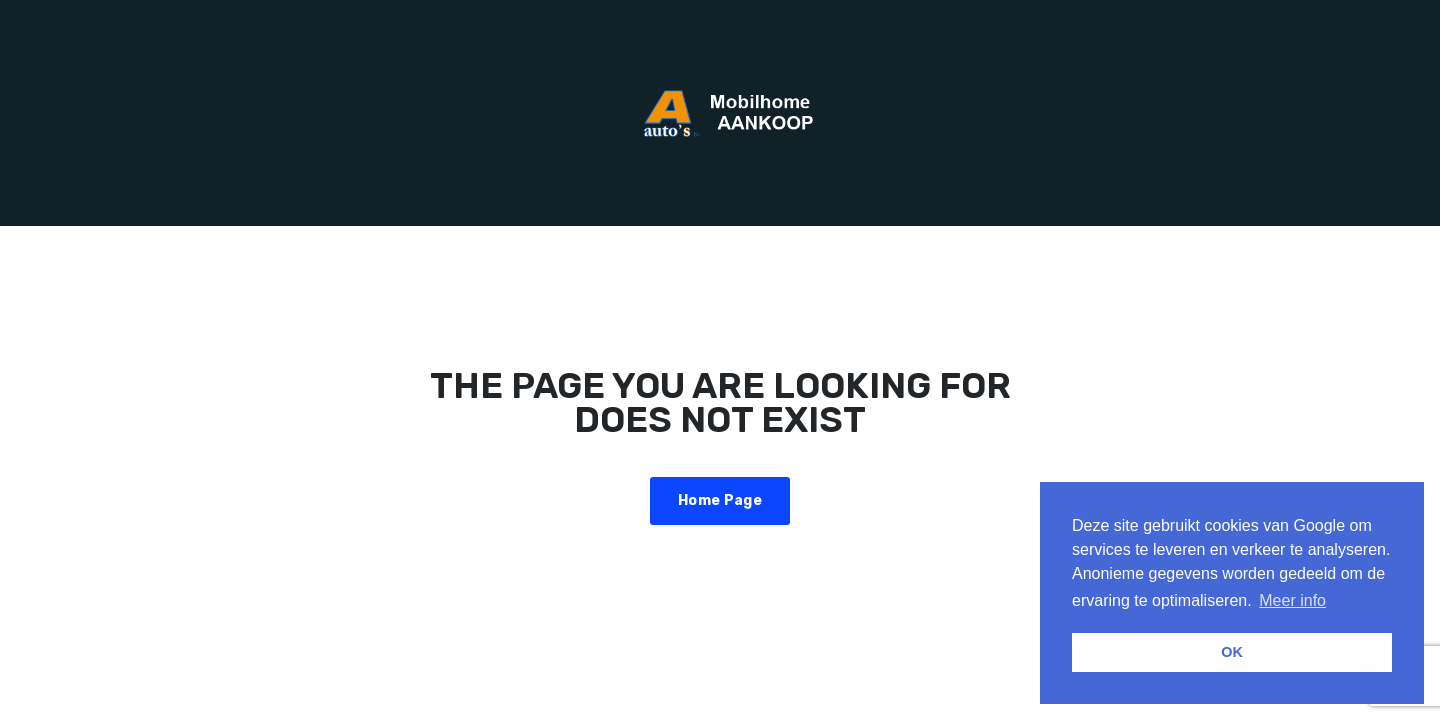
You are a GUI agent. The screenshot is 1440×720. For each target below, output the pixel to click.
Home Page (720, 500)
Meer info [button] (1292, 600)
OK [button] (1232, 652)
